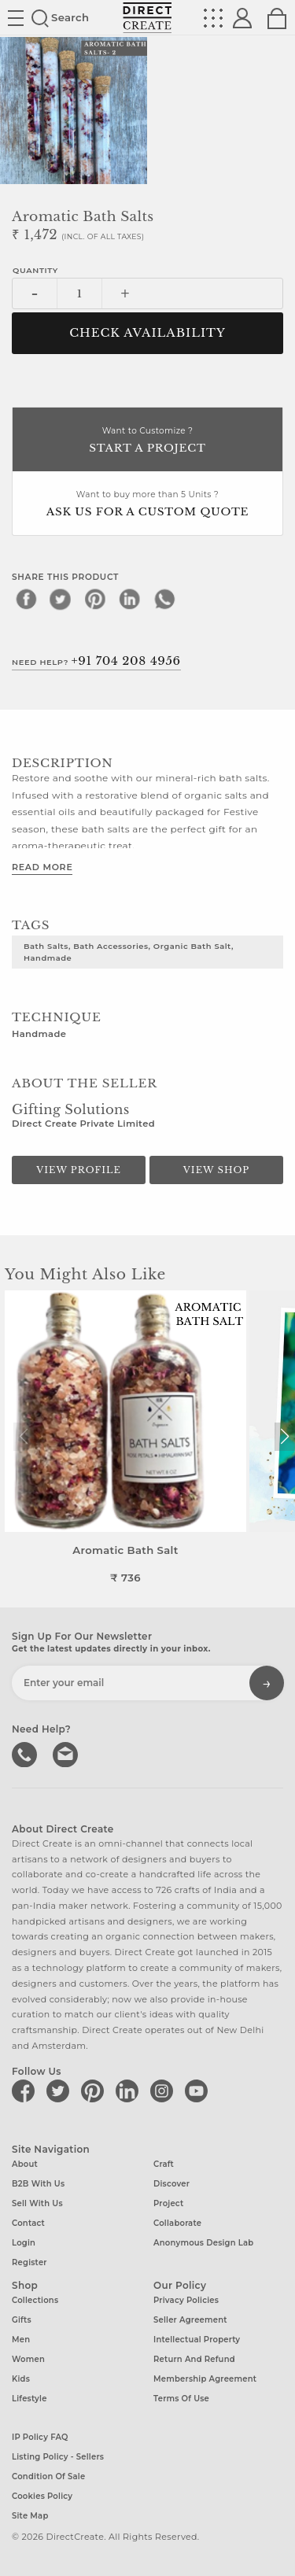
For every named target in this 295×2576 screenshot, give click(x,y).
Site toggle (16, 18)
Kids (21, 2379)
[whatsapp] (164, 599)
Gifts (21, 2320)
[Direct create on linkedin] (130, 2090)
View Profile (78, 1169)
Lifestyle (29, 2398)
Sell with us (37, 2203)
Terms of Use (181, 2398)
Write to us (67, 1753)
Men (21, 2339)
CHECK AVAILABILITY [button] (147, 333)
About (25, 2164)
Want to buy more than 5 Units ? (147, 504)
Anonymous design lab (203, 2243)
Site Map (30, 2516)
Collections (35, 2300)
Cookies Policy (42, 2496)
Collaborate (177, 2223)
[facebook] (26, 599)
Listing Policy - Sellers (58, 2457)
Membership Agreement (204, 2379)
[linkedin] (130, 599)
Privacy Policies (186, 2300)
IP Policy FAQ (40, 2437)
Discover (171, 2184)
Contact (28, 2223)
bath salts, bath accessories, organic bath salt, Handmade (129, 951)
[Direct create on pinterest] (95, 2090)
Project (168, 2203)
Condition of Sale (48, 2476)
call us (26, 1753)
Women (28, 2359)
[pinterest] (95, 599)
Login (23, 2243)
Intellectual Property (196, 2339)
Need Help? (96, 661)
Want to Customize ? (147, 441)
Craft (163, 2164)
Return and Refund (194, 2359)
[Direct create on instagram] (164, 2090)
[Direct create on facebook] (26, 2090)
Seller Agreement (190, 2320)
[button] (284, 1436)
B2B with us (38, 2184)
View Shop (216, 1169)
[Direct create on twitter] (60, 2090)
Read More (42, 867)
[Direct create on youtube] (199, 2090)
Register (29, 2262)
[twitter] (60, 599)
